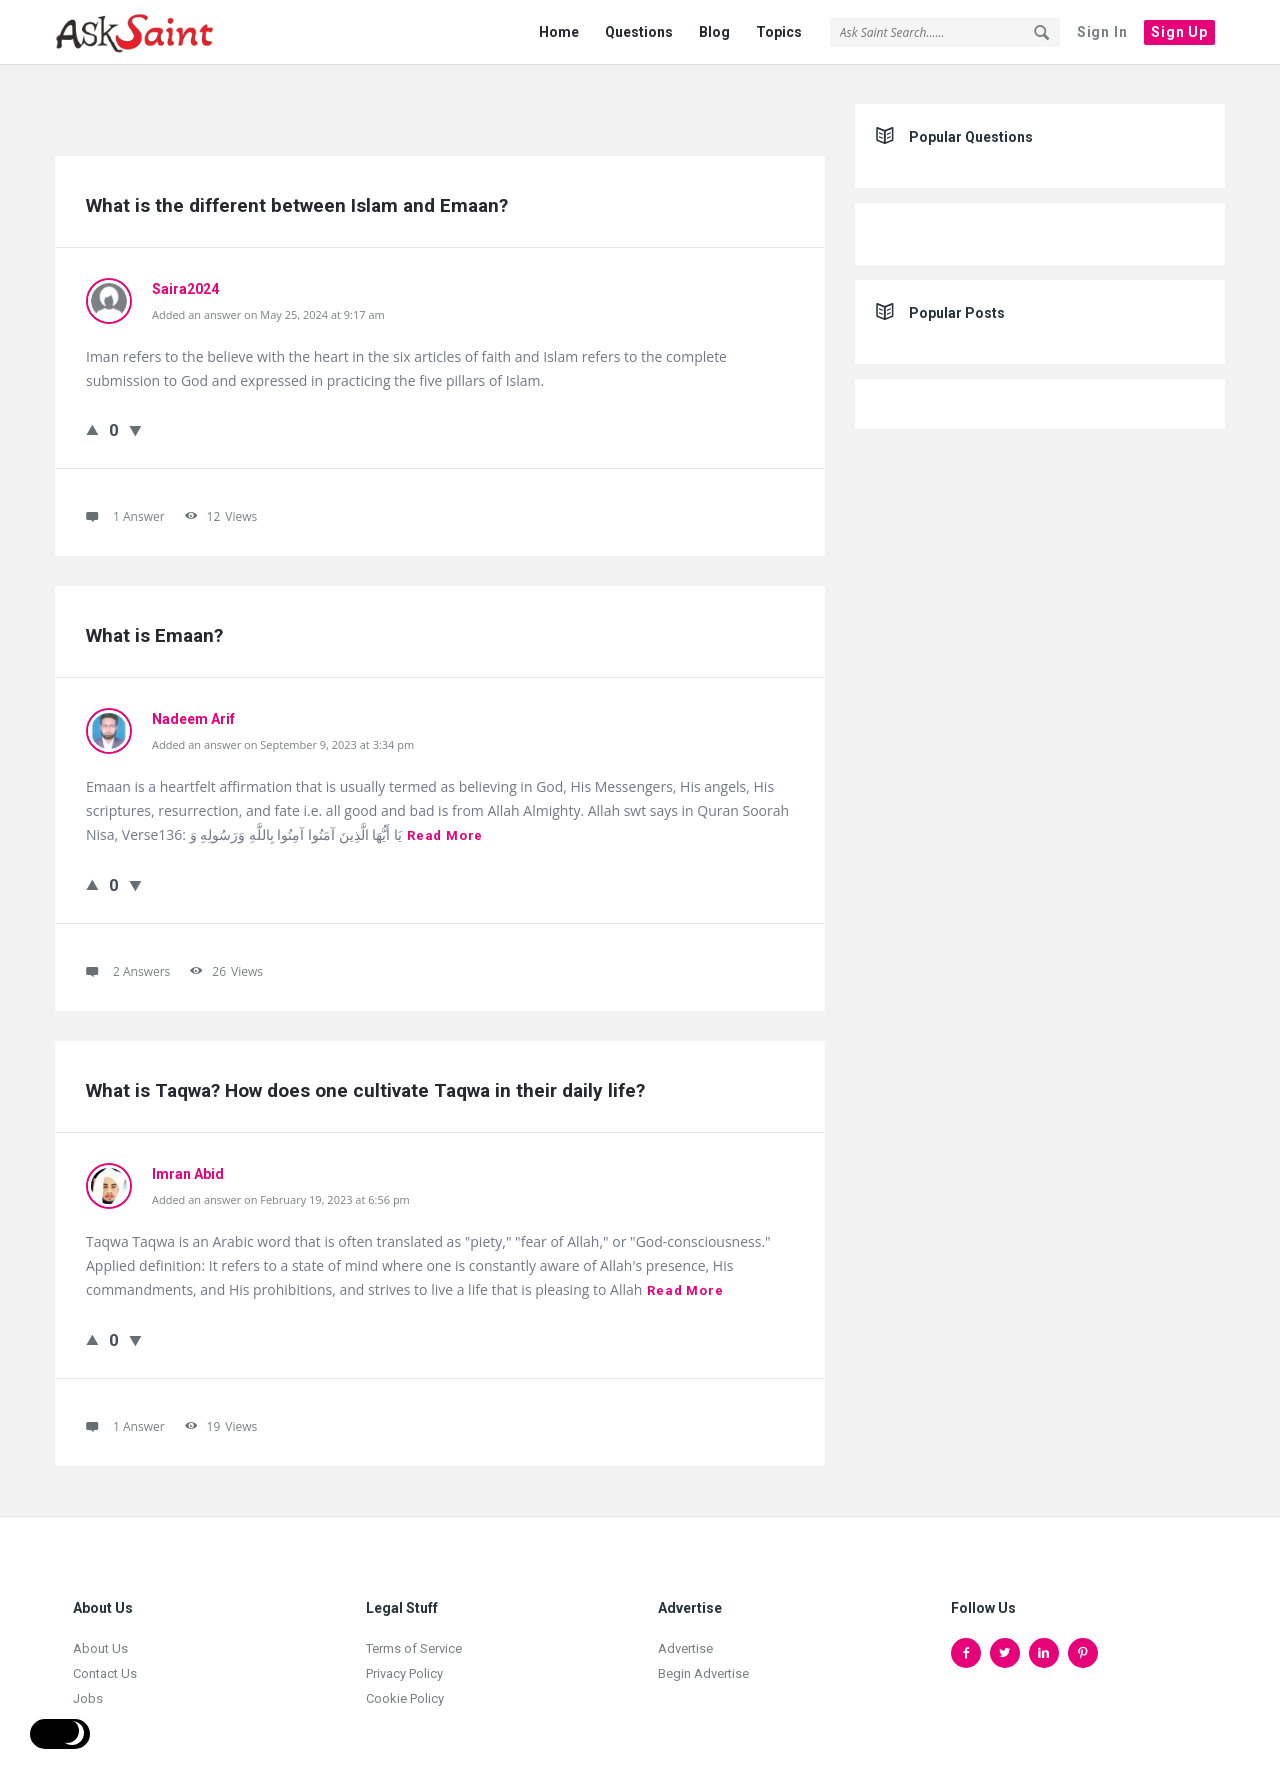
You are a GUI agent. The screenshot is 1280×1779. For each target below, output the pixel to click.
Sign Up (1179, 32)
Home (559, 32)
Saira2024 (185, 278)
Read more (445, 824)
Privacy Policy (404, 1662)
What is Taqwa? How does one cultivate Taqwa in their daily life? (365, 1079)
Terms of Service (414, 1637)
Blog (714, 32)
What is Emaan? (154, 624)
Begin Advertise (703, 1662)
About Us (100, 1637)
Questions (639, 32)
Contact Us (105, 1662)
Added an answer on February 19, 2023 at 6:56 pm (281, 1188)
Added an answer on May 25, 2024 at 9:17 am (268, 303)
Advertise (685, 1637)
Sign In (1102, 32)
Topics (779, 32)
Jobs (88, 1687)
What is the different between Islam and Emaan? (297, 194)
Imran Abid (188, 1163)
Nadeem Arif (193, 708)
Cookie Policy (405, 1687)
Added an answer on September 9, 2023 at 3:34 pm (283, 733)
